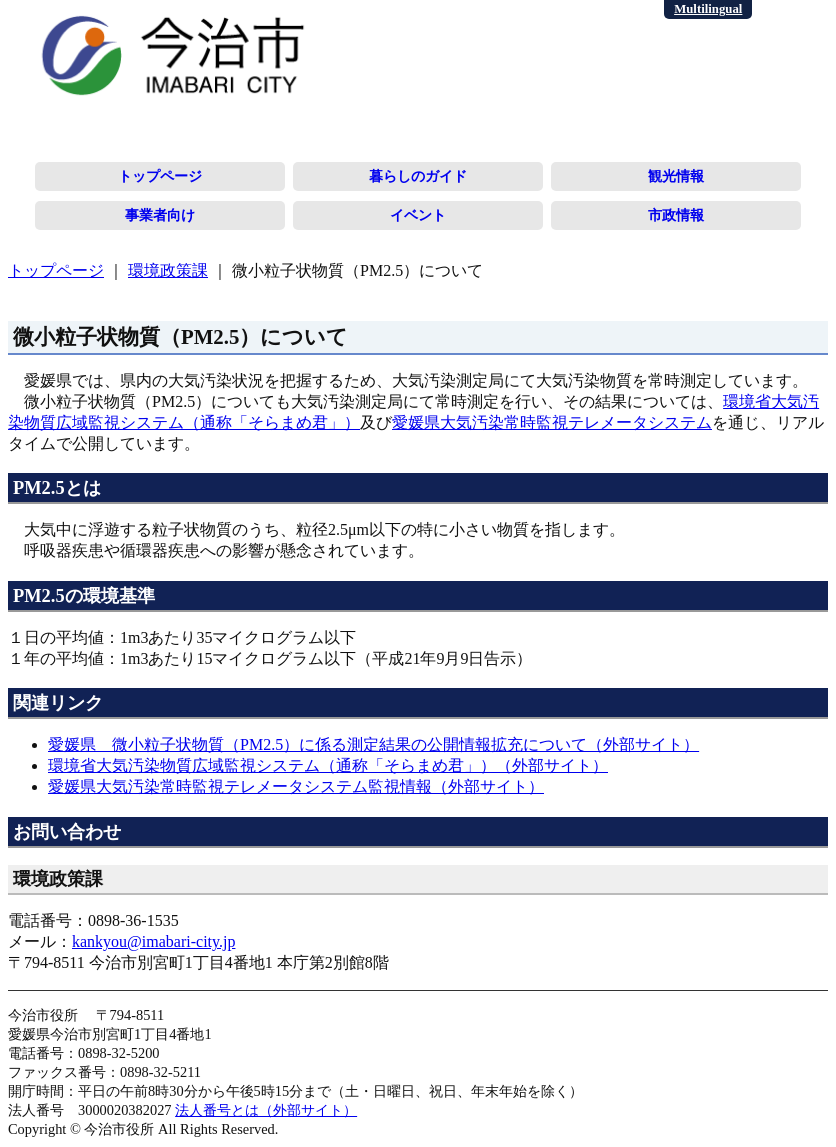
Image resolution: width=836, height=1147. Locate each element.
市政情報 (676, 215)
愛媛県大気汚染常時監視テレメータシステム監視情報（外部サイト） (296, 786)
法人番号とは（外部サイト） (266, 1110)
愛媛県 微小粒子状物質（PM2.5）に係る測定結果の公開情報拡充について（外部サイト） (373, 744)
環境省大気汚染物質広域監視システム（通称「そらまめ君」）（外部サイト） (328, 765)
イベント (418, 215)
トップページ (160, 176)
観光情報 (676, 176)
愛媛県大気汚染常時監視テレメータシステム (552, 422)
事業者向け (160, 215)
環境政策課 (168, 270)
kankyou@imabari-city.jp (153, 941)
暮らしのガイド (418, 176)
